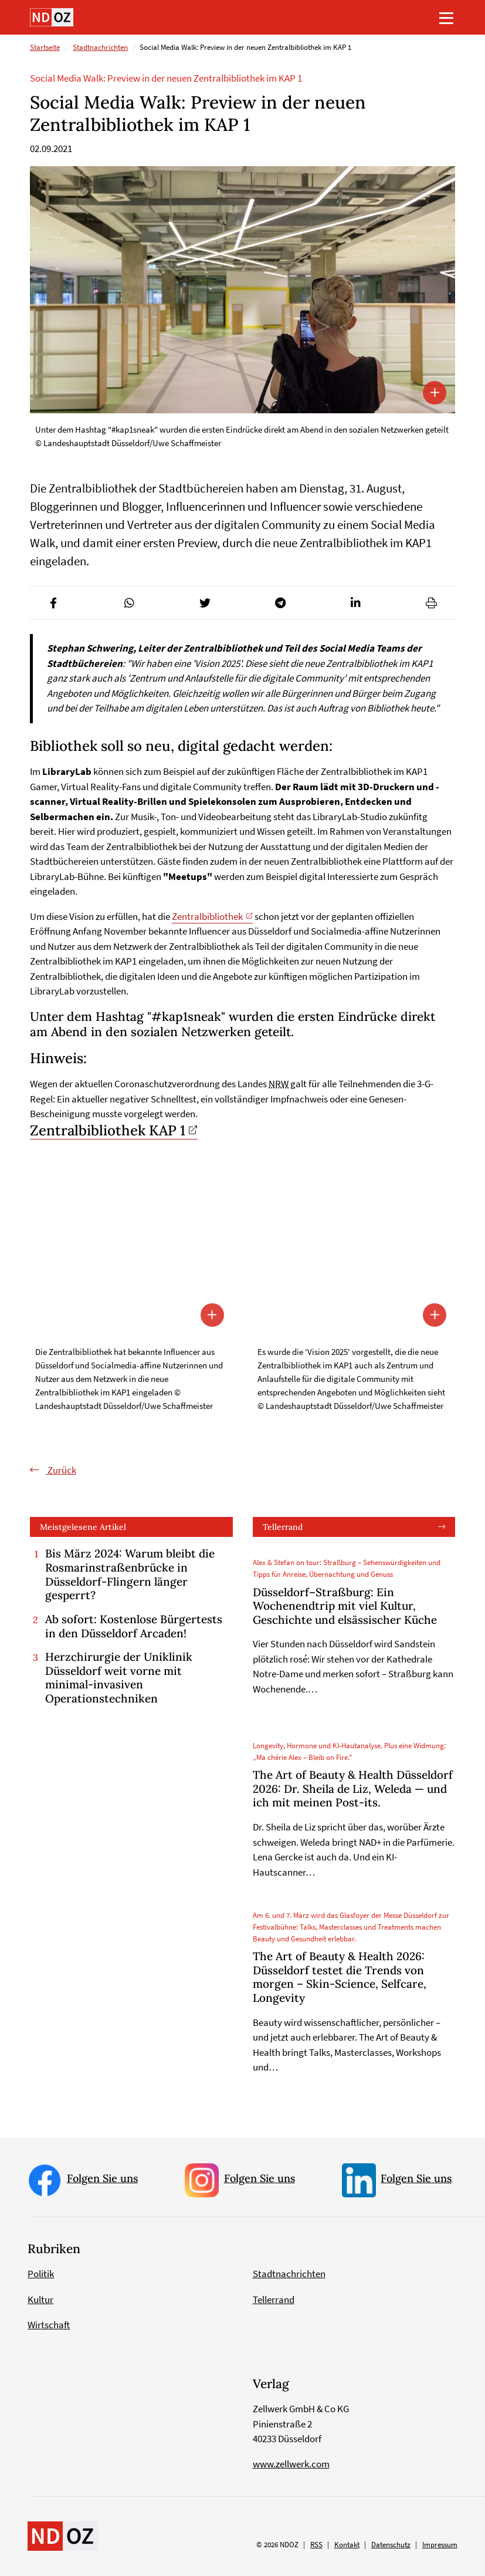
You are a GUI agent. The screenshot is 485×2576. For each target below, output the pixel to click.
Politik (41, 2273)
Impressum (439, 2545)
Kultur (40, 2299)
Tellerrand (283, 1527)
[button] (54, 602)
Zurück (61, 1470)
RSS (316, 2545)
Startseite (45, 48)
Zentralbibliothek (207, 916)
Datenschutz (391, 2545)
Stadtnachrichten (100, 48)
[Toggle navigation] (446, 17)
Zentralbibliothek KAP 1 (107, 1130)
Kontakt (346, 2545)
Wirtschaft (49, 2324)
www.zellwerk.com (291, 2463)
